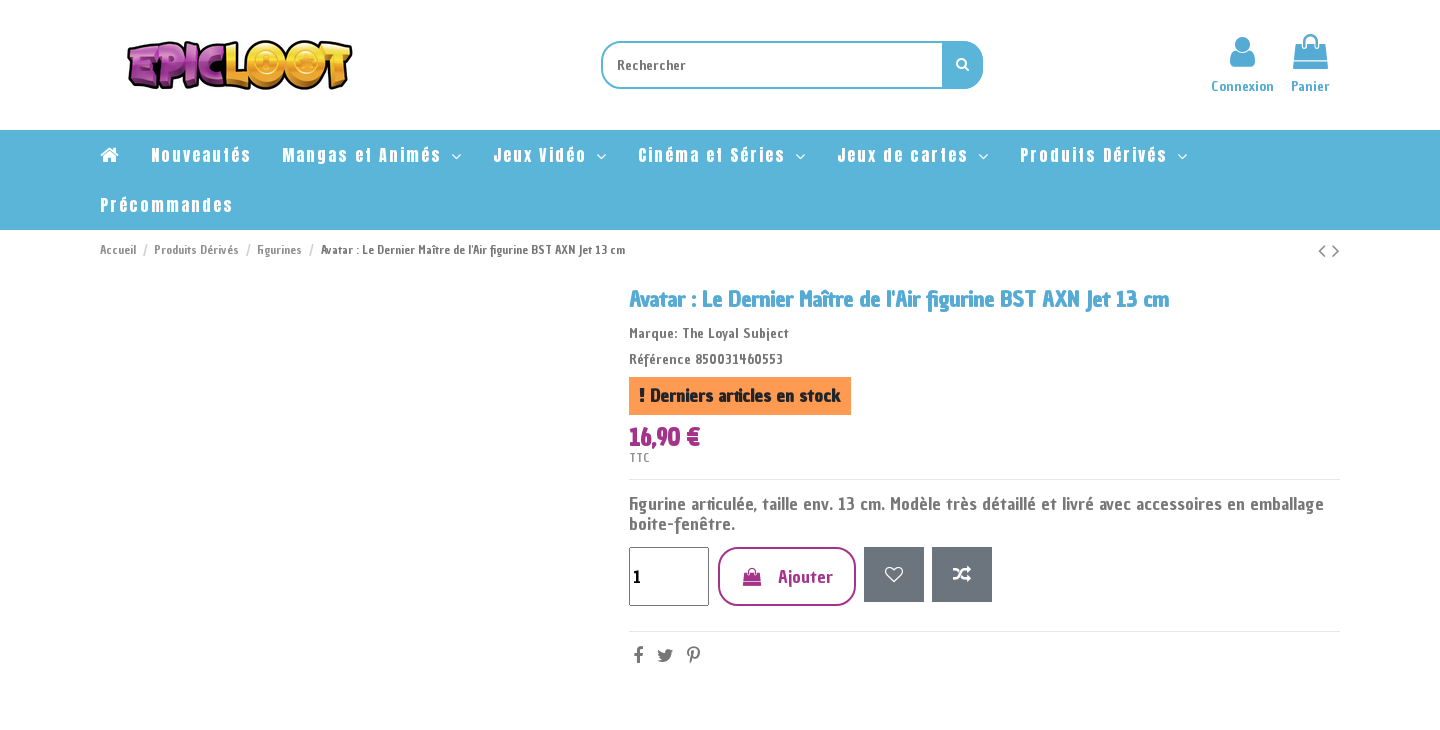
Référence (660, 359)
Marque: (653, 333)
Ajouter (787, 576)
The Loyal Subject (735, 333)
